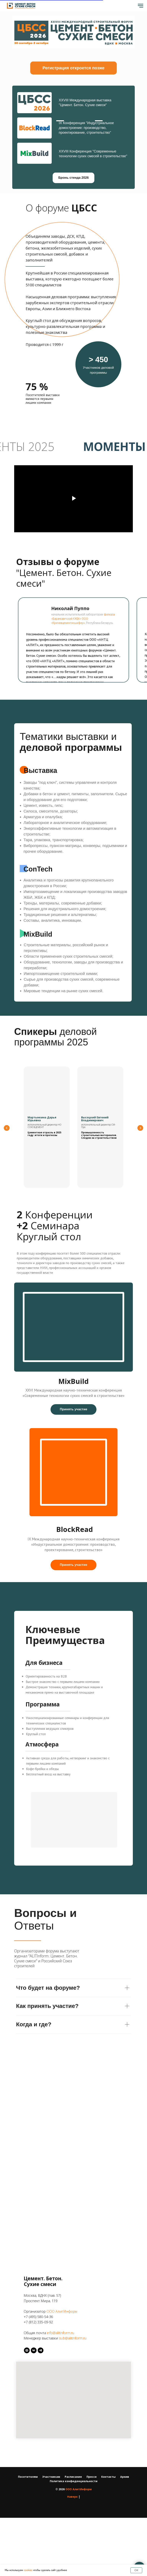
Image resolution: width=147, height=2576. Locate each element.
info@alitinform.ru (60, 2367)
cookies (28, 2570)
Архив (124, 2512)
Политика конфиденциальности (73, 2516)
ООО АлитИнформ (62, 2346)
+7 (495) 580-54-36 (38, 2351)
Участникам (51, 2512)
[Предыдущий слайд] (7, 1115)
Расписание (73, 2512)
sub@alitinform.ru (73, 2373)
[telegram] (40, 2385)
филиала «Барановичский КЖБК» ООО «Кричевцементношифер (83, 618)
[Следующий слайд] (140, 1115)
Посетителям (28, 2512)
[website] (27, 2385)
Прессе (92, 2512)
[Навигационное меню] (140, 6)
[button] (73, 178)
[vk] (34, 2385)
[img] (34, 102)
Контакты (108, 2512)
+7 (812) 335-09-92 (38, 2357)
